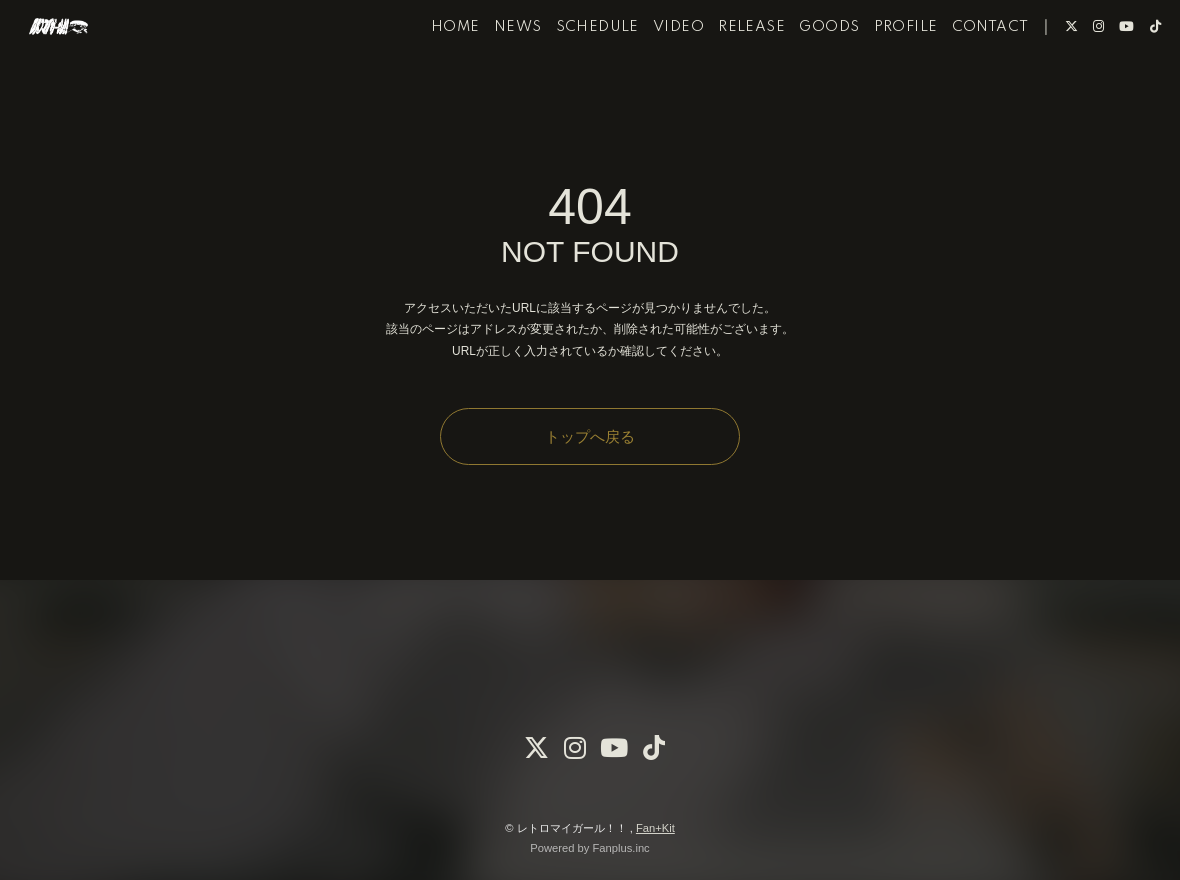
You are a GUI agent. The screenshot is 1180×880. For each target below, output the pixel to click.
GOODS (802, 78)
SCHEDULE (569, 78)
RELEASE (724, 78)
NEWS (490, 78)
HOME (427, 78)
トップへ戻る (590, 436)
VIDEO (651, 78)
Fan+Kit (655, 828)
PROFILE (878, 78)
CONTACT (962, 78)
